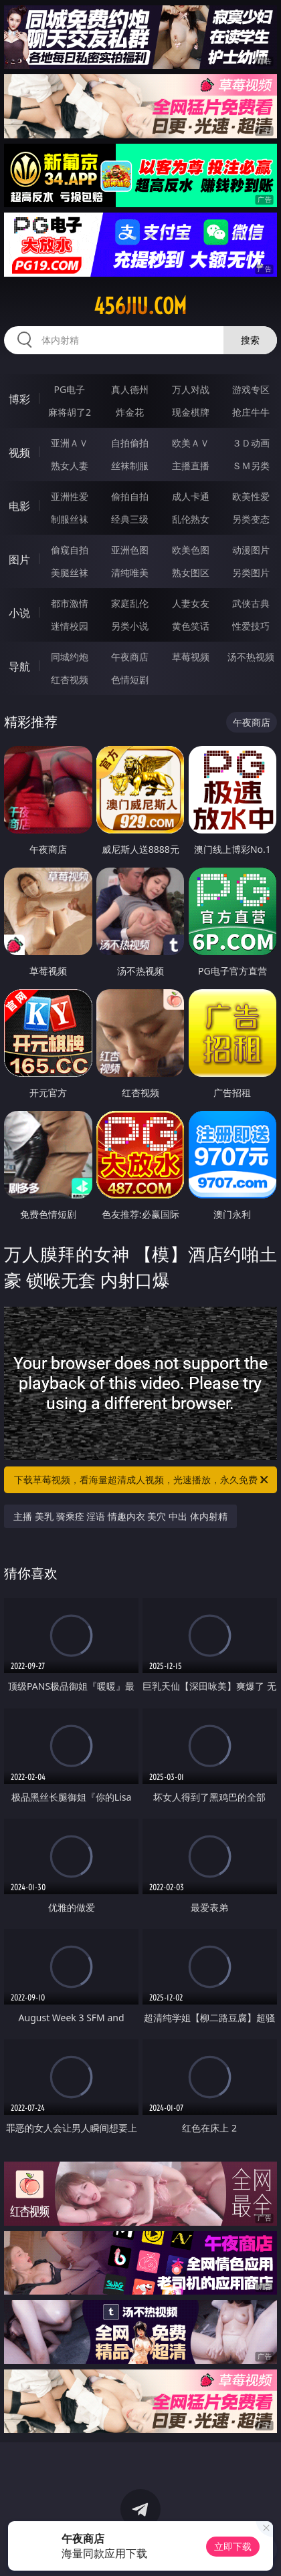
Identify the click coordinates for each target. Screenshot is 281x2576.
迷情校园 (69, 626)
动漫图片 (251, 549)
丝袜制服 (130, 465)
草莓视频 (190, 656)
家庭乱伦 (130, 603)
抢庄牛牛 (251, 412)
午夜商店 (130, 656)
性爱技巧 (251, 626)
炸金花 (130, 412)
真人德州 (130, 389)
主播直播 (190, 465)
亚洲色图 (130, 549)
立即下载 (233, 2546)
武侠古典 (251, 603)
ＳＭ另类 (251, 465)
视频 (19, 452)
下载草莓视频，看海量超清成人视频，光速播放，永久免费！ (142, 1480)
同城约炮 (69, 656)
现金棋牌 (190, 412)
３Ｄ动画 (251, 442)
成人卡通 (190, 496)
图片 (19, 559)
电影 (19, 506)
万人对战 (190, 389)
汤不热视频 (250, 656)
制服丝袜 (69, 519)
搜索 (250, 340)
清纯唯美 (130, 572)
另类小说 (130, 626)
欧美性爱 (251, 496)
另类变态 (251, 519)
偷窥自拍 (69, 549)
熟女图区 (190, 572)
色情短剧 (130, 679)
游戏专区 (251, 389)
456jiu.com (140, 306)
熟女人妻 (69, 465)
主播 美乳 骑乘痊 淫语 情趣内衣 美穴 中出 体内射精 (120, 1516)
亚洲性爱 (69, 496)
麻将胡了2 (69, 412)
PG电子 (70, 389)
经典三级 (130, 519)
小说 (19, 613)
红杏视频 (69, 679)
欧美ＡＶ (190, 442)
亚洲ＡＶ (69, 442)
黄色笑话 (190, 626)
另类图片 (251, 572)
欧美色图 (190, 549)
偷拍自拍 (130, 496)
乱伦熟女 (190, 519)
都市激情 (69, 603)
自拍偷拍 (130, 442)
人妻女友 (190, 603)
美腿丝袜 (69, 572)
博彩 (19, 399)
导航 (19, 666)
